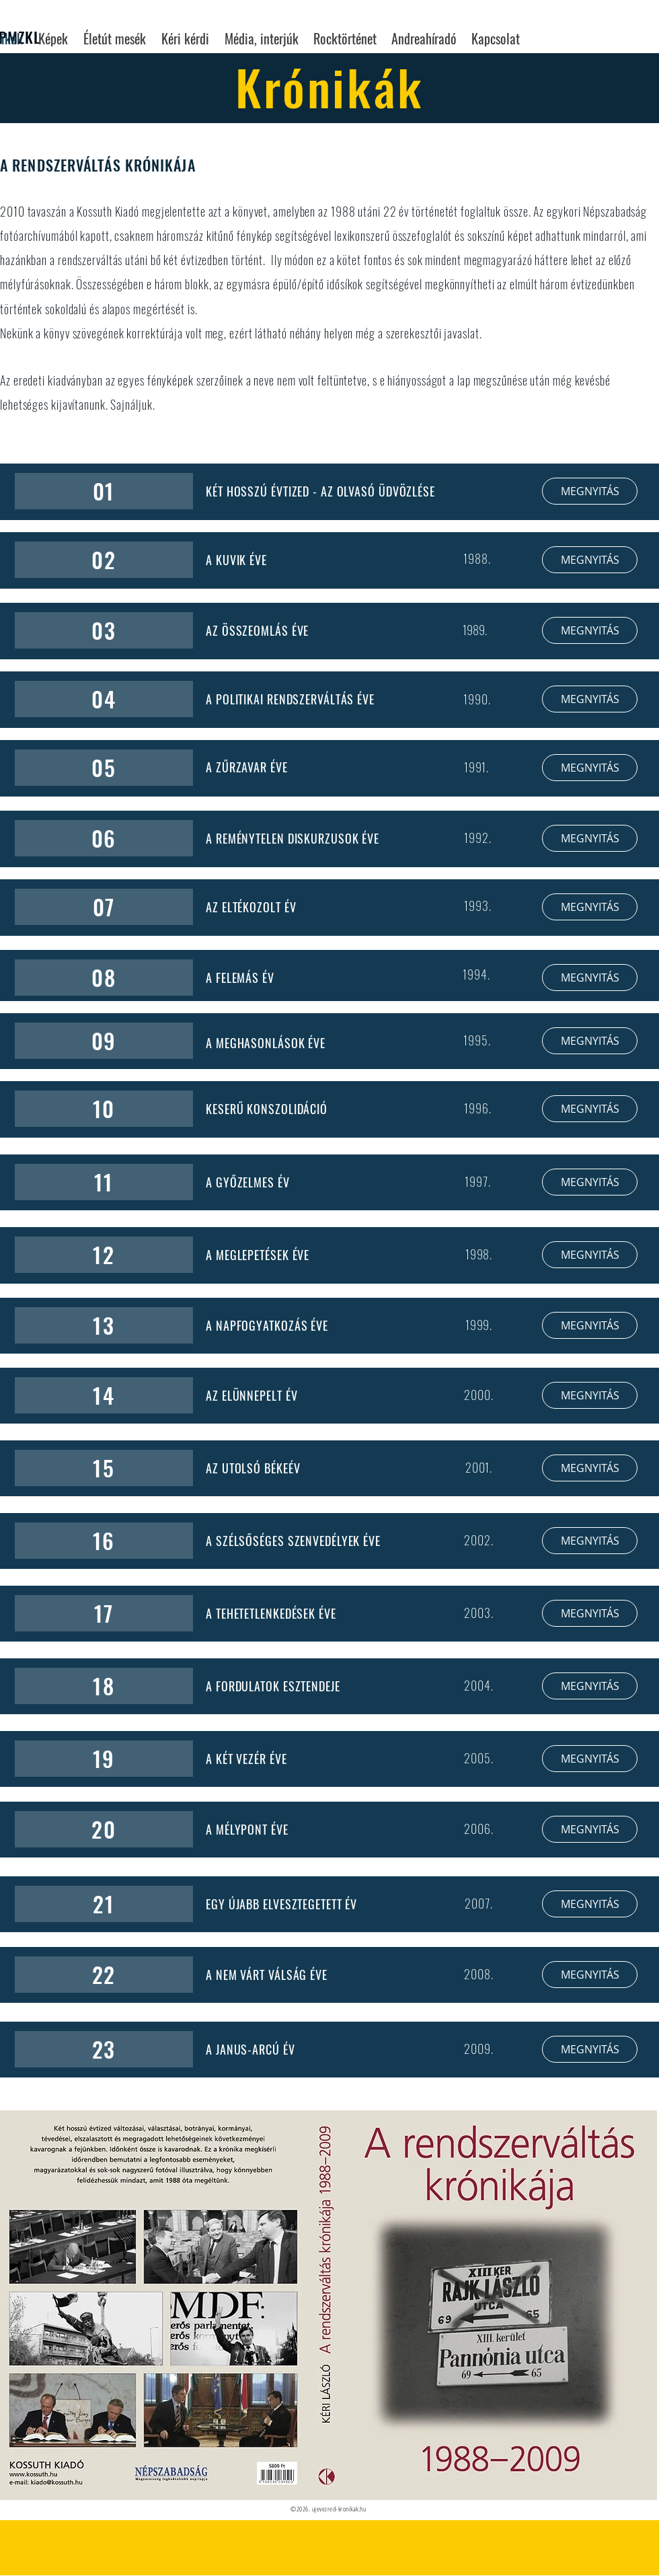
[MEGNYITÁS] (589, 491)
